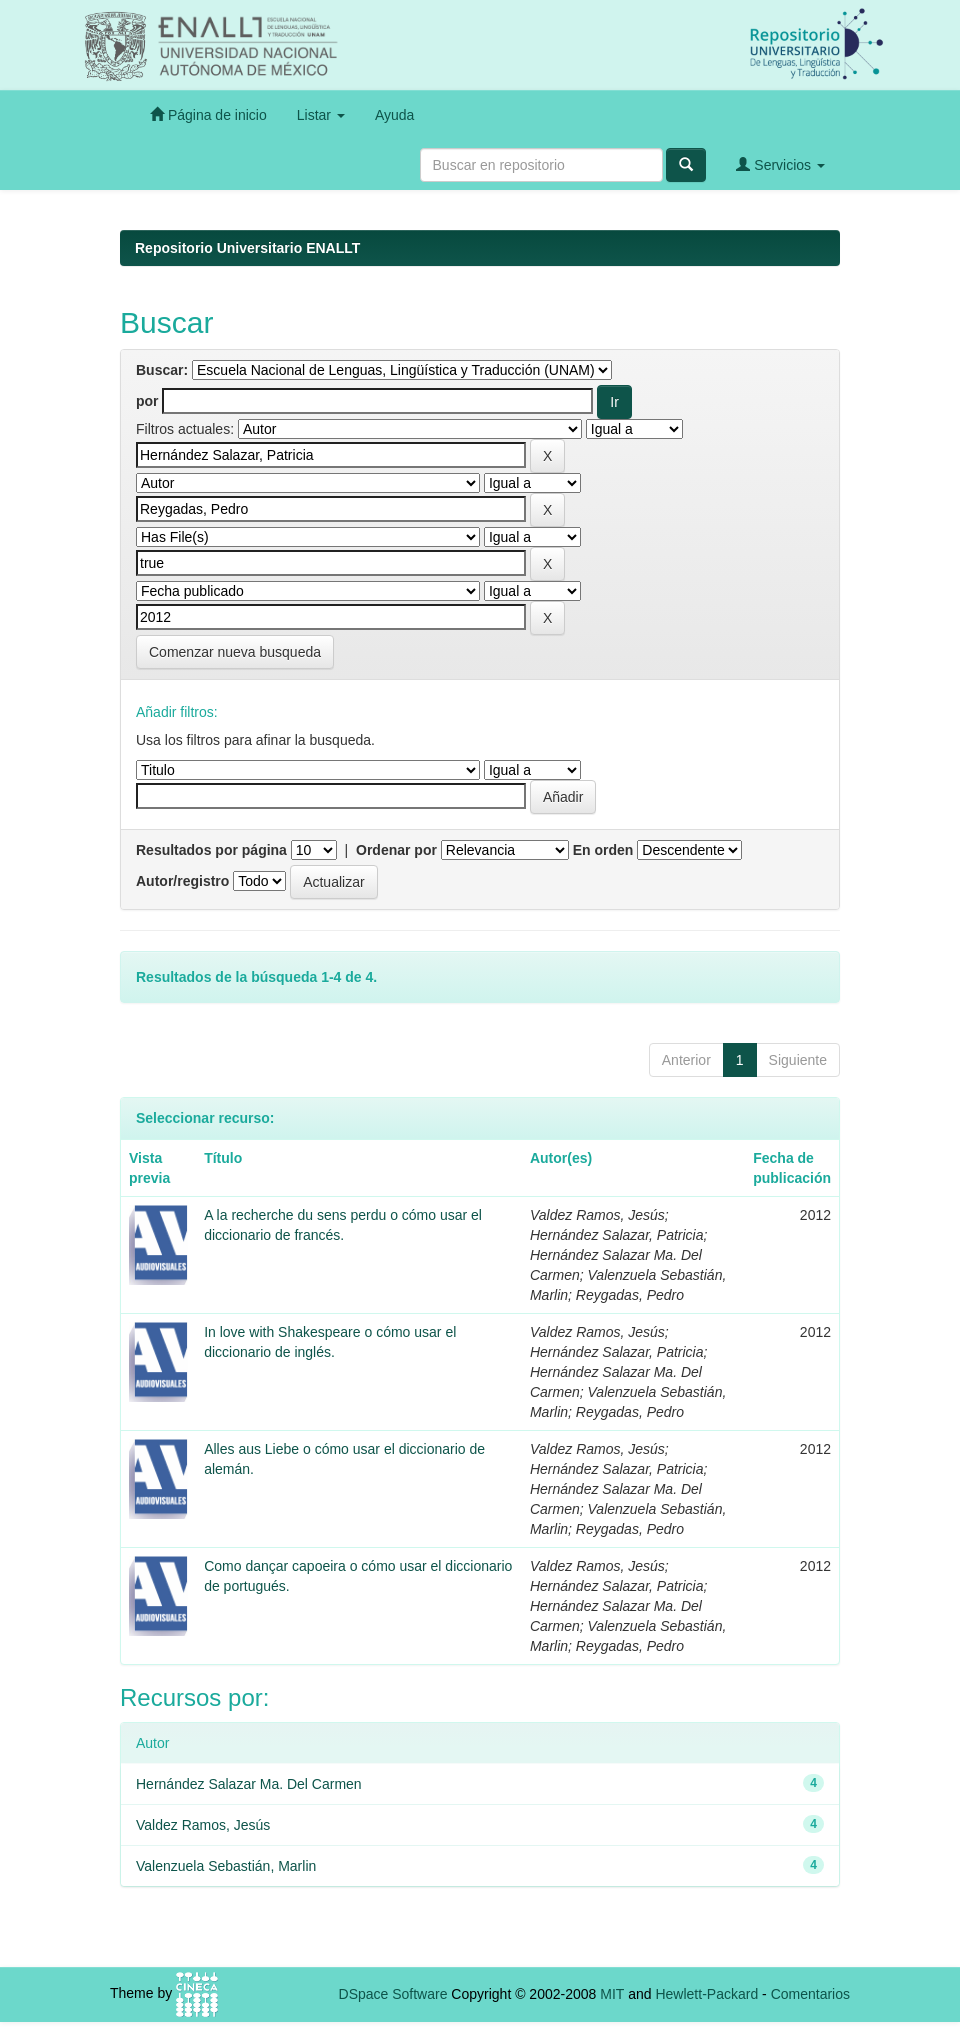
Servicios (780, 164)
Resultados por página (211, 850)
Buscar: (162, 370)
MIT (612, 1994)
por (147, 401)
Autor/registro (182, 881)
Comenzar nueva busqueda (235, 652)
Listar (321, 115)
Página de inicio (208, 114)
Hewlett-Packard (706, 1994)
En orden (603, 850)
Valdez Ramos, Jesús (203, 1825)
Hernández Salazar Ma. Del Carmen (249, 1784)
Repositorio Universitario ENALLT (247, 248)
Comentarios (810, 1994)
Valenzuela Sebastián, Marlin (226, 1866)
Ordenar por (396, 850)
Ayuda (394, 115)
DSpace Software (393, 1994)
